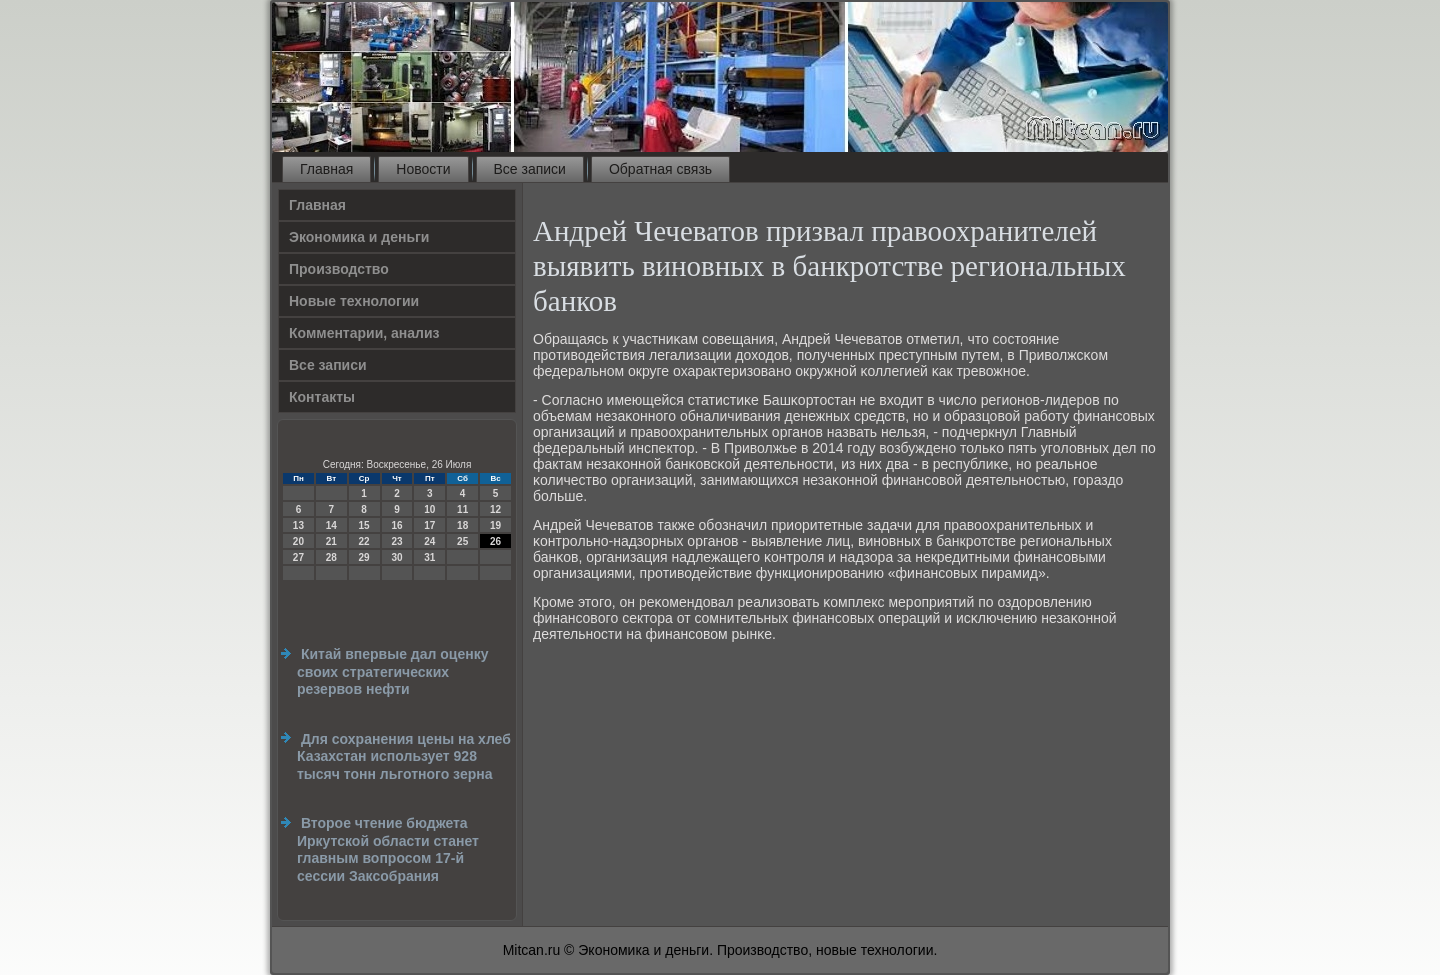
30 (396, 557)
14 (331, 525)
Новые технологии (354, 301)
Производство (339, 269)
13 (298, 525)
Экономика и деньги (359, 237)
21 (331, 541)
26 (495, 541)
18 (462, 525)
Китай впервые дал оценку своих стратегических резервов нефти (392, 671)
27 (298, 557)
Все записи (530, 169)
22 (364, 541)
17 (429, 525)
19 (495, 525)
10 (429, 509)
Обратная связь (660, 169)
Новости (423, 169)
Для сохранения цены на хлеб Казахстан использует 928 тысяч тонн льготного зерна (404, 756)
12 (495, 509)
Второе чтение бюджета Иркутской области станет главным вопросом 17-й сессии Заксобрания (388, 849)
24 (429, 541)
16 (396, 525)
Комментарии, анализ (364, 333)
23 (396, 541)
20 (298, 541)
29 (364, 557)
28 (331, 557)
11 (462, 509)
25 (462, 541)
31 (429, 557)
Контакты (322, 397)
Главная (326, 169)
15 (364, 525)
